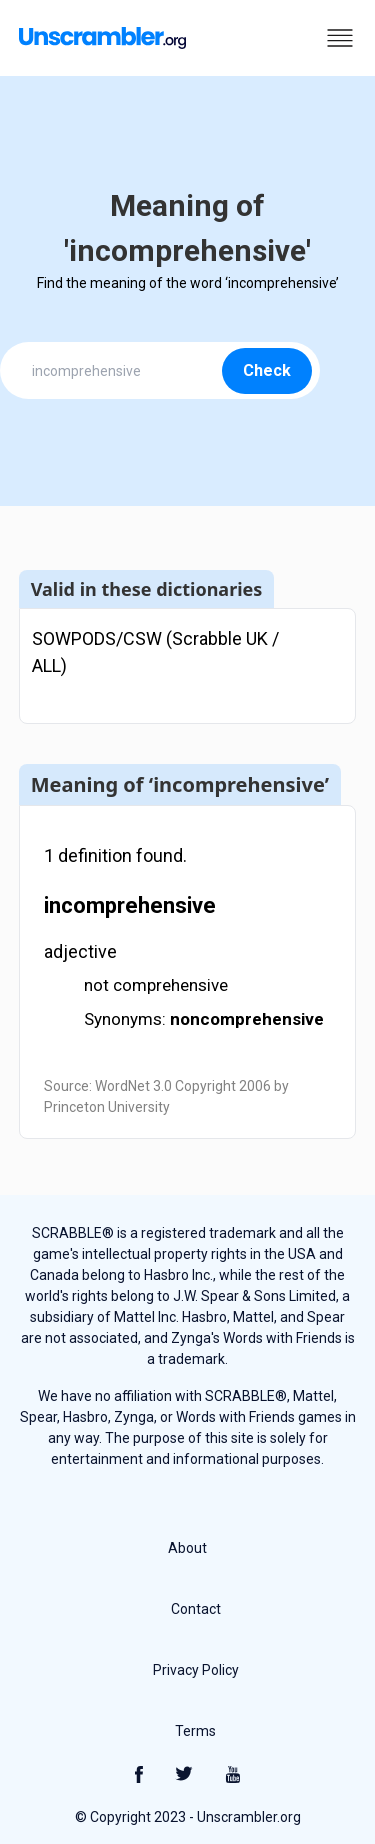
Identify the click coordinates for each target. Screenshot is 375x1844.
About (187, 1548)
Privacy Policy (196, 1670)
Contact (196, 1609)
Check (267, 370)
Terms (195, 1731)
